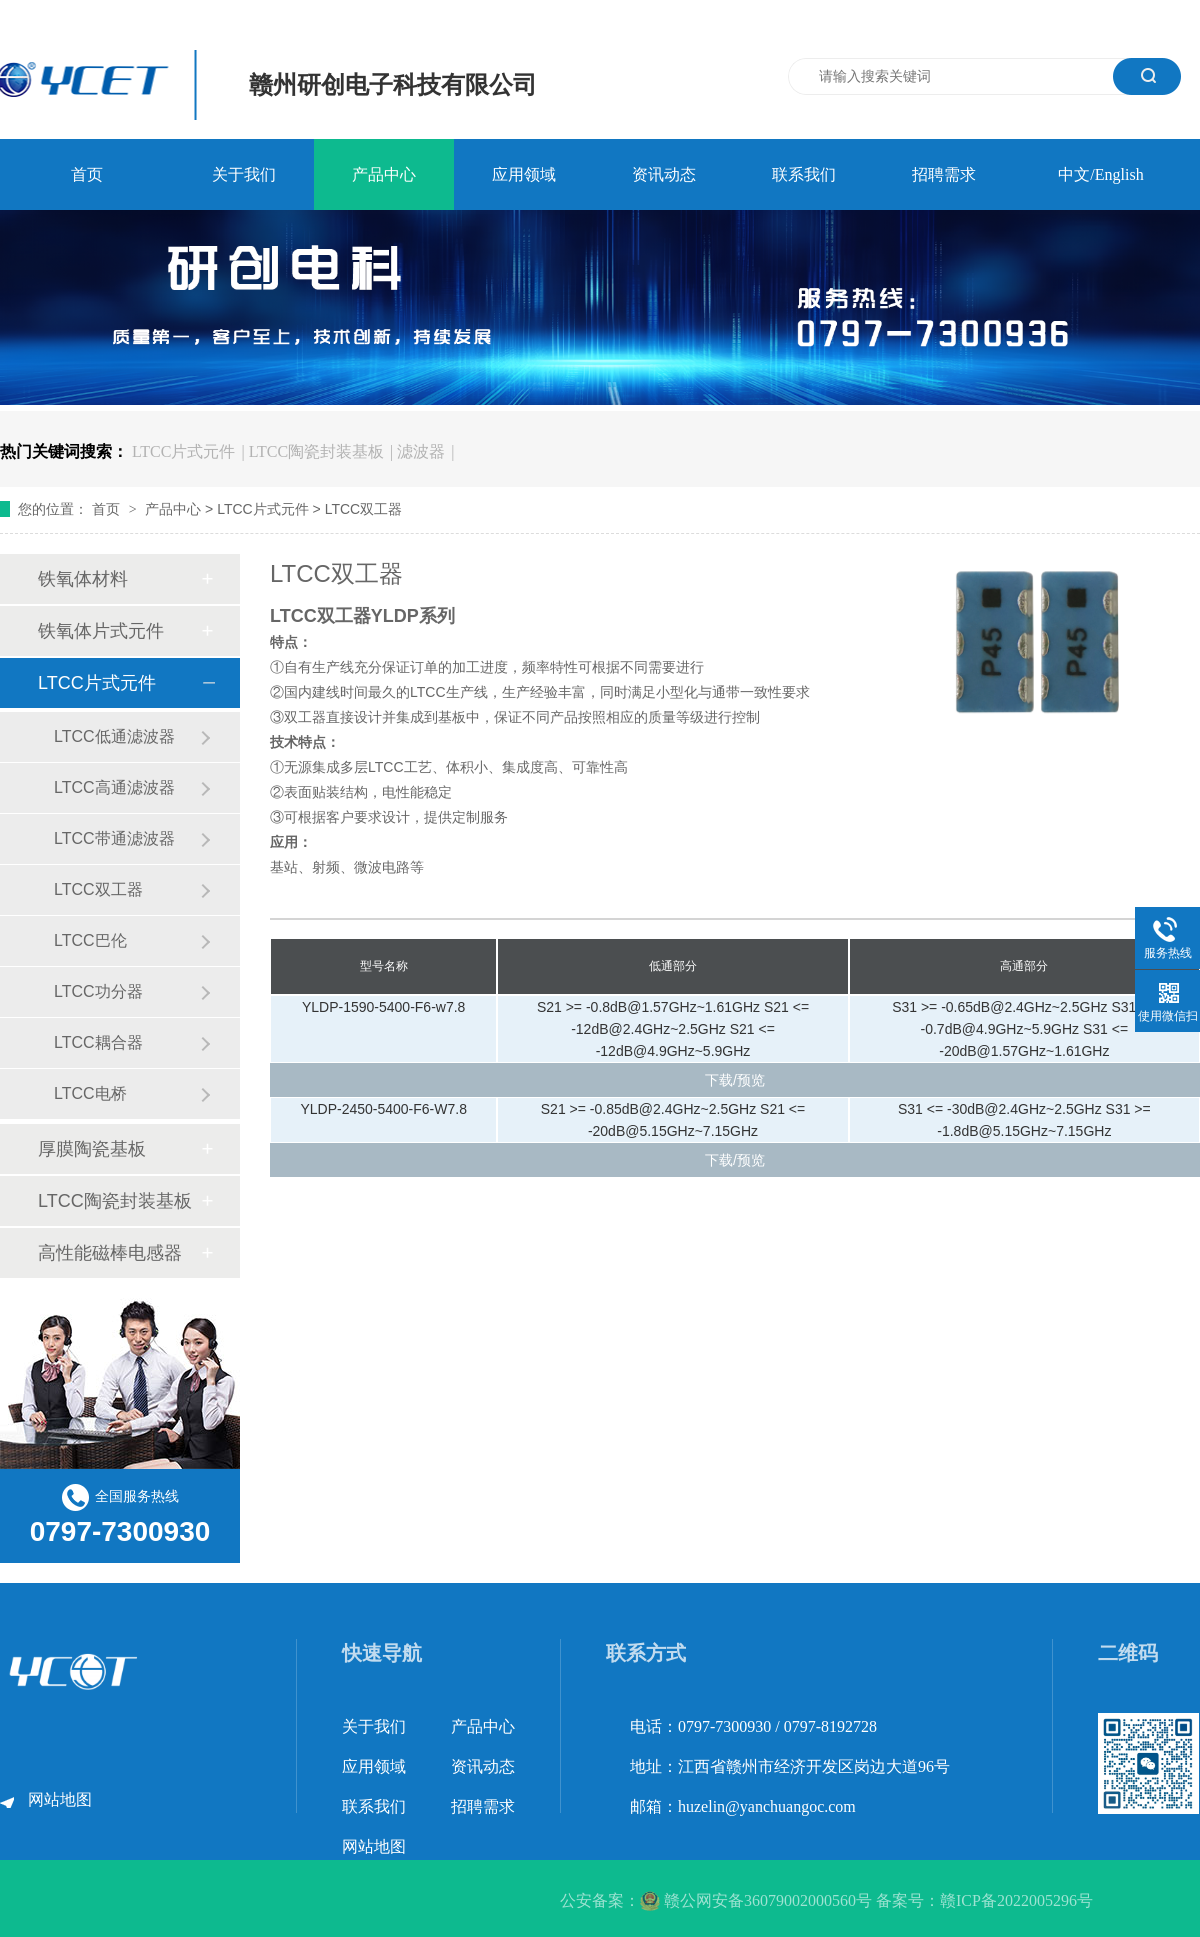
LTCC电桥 (90, 1093)
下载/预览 (735, 1080)
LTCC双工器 (364, 509)
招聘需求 (944, 174)
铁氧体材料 (83, 579)
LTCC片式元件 (183, 451)
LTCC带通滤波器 (114, 838)
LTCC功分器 (98, 991)
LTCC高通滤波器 (114, 787)
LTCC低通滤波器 (114, 736)
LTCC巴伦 (90, 940)
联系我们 (804, 174)
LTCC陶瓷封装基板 (316, 451)
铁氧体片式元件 (101, 631)
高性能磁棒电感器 (110, 1253)
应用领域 (524, 174)
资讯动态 (664, 174)
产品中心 (384, 174)
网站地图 (60, 1799)
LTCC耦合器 (98, 1042)
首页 (87, 174)
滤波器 (421, 451)
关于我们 (244, 174)
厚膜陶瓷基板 (92, 1149)
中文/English (1100, 174)
